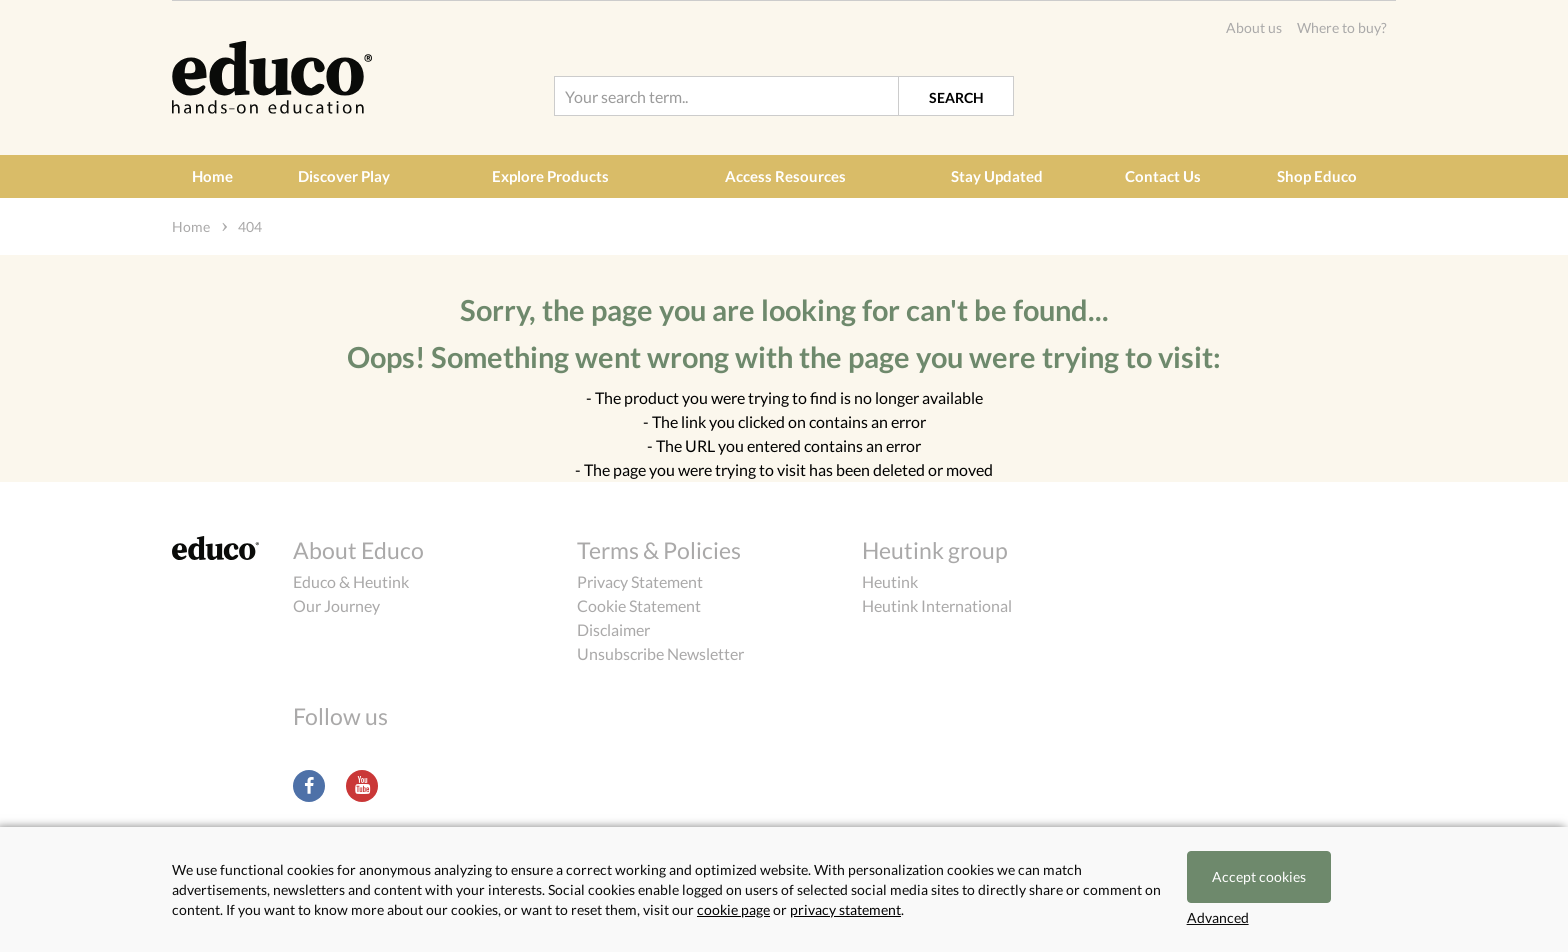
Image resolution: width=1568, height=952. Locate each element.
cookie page (733, 909)
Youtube (362, 786)
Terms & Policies (659, 550)
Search (956, 97)
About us (1254, 27)
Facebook (309, 786)
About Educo (358, 550)
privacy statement (845, 909)
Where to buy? (1342, 27)
